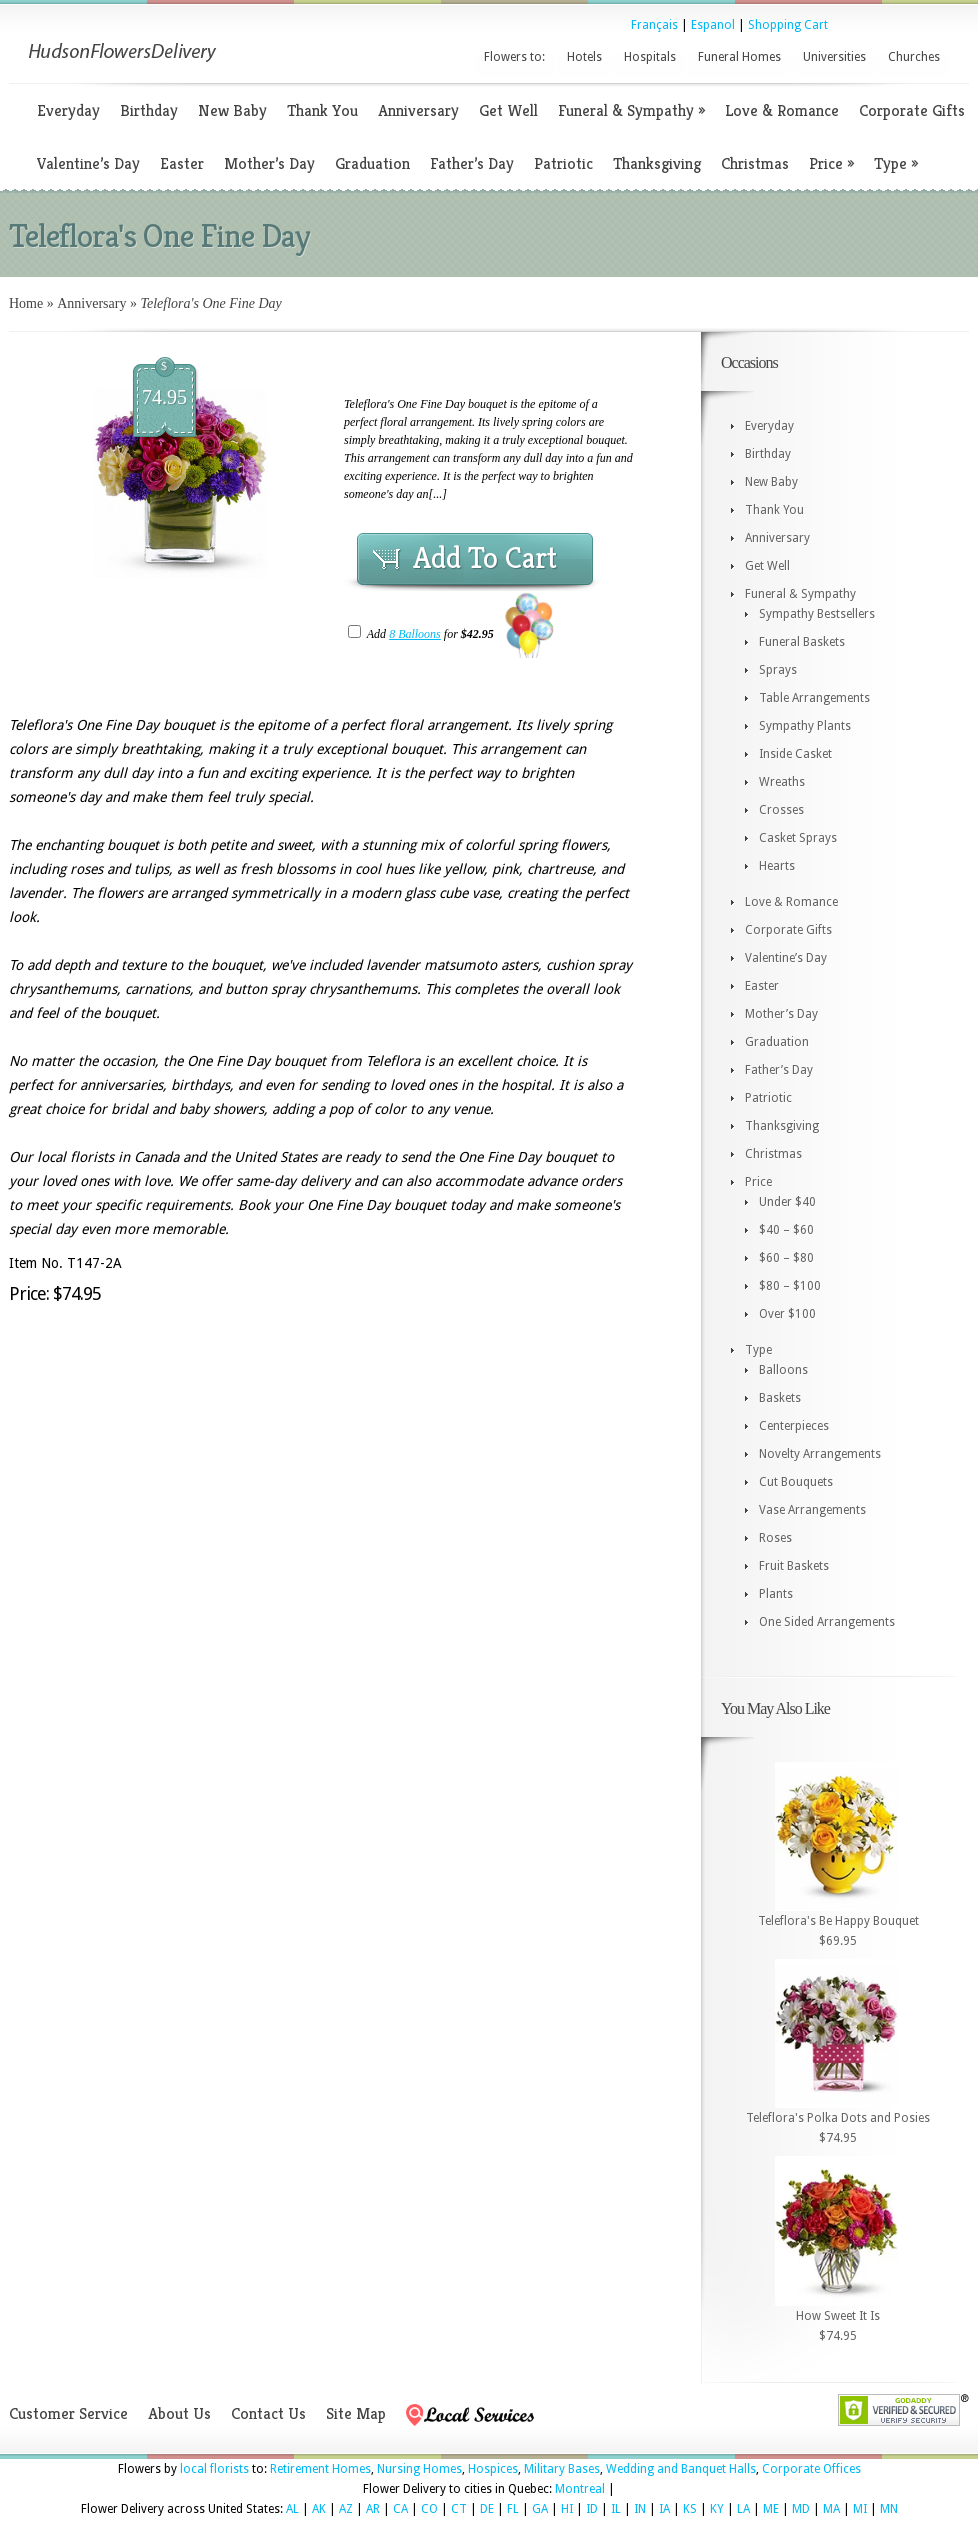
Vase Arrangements (812, 1510)
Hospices (493, 2469)
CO (429, 2509)
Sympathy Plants (805, 726)
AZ (346, 2509)
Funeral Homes (739, 57)
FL (513, 2509)
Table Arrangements (814, 698)
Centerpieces (794, 1426)
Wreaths (782, 782)
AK (319, 2509)
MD (801, 2509)
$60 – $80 (786, 1258)
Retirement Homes (320, 2469)
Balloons (783, 1370)
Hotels (584, 57)
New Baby (232, 110)
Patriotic (563, 163)
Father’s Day (472, 163)
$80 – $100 (790, 1286)
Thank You (322, 110)
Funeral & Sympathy (631, 110)
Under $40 (787, 1202)
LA (743, 2509)
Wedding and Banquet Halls (681, 2469)
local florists (214, 2469)
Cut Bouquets (796, 1482)
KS (690, 2509)
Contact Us (268, 2413)
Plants (776, 1594)
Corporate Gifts (912, 110)
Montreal (580, 2489)
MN (889, 2509)
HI (567, 2509)
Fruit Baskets (794, 1566)
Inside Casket (795, 754)
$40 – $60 (786, 1230)
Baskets (780, 1398)
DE (487, 2509)
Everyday (68, 110)
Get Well (508, 110)
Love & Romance (782, 110)
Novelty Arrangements (820, 1454)
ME (771, 2509)
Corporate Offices (811, 2469)
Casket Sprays (798, 838)
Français (654, 25)
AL (292, 2509)
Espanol (713, 25)
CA (400, 2509)
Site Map (356, 2413)
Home (26, 303)
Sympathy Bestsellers (817, 614)
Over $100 (787, 1314)
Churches (914, 57)
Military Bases (562, 2469)
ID (592, 2509)
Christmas (755, 163)
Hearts (777, 866)
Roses (775, 1538)
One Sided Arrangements (827, 1622)
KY (717, 2509)
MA (831, 2509)
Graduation (372, 163)
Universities (834, 57)
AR (373, 2509)
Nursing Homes (419, 2469)
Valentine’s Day (88, 163)
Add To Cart (485, 558)
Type (896, 163)
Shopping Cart (788, 25)
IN (640, 2509)
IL (616, 2509)
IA (664, 2509)
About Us (179, 2413)
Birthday (149, 110)
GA (540, 2509)
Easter (182, 163)
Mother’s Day (269, 163)
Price (831, 163)
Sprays (778, 670)
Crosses (781, 810)
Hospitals (650, 57)
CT (459, 2509)
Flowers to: (514, 57)
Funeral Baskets (802, 642)
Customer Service (68, 2413)
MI (860, 2509)
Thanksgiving (657, 163)
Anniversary (418, 110)
